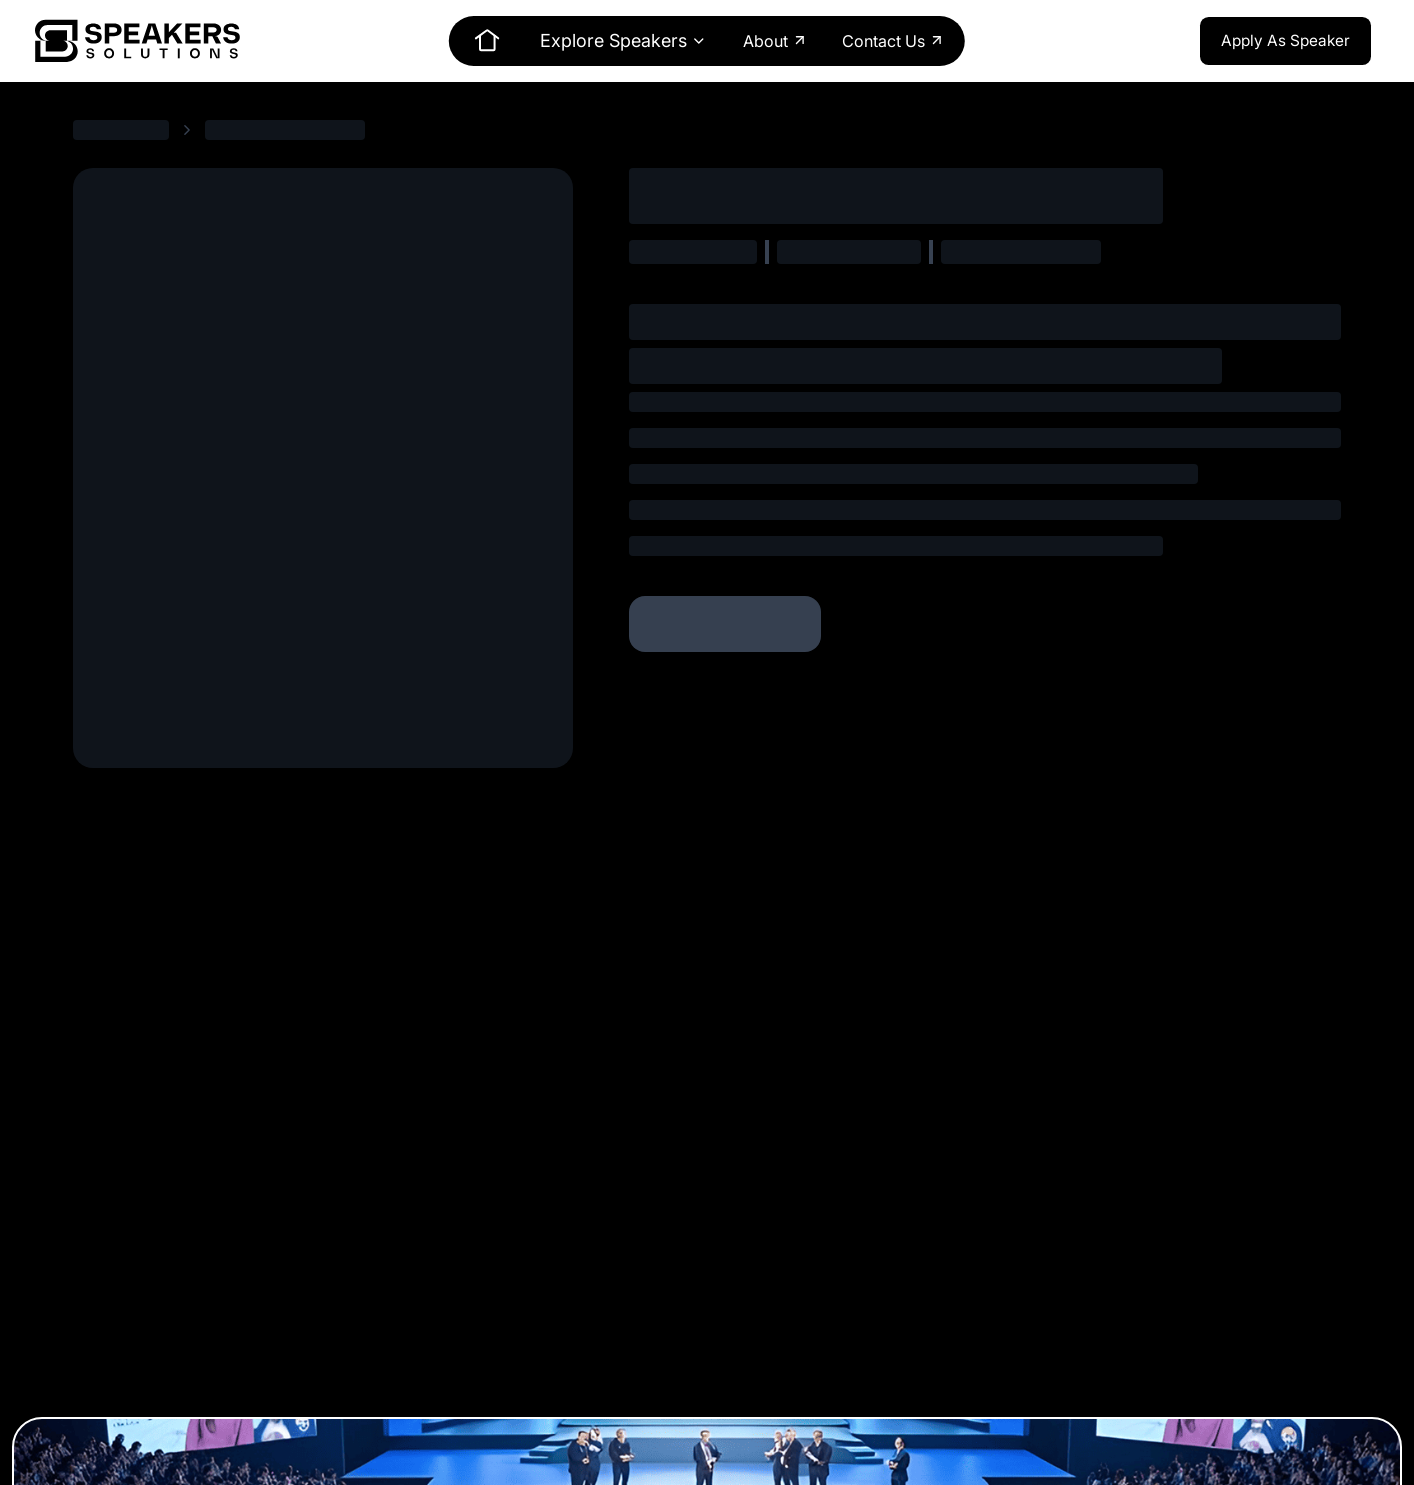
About (775, 41)
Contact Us (893, 41)
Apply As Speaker (1285, 40)
